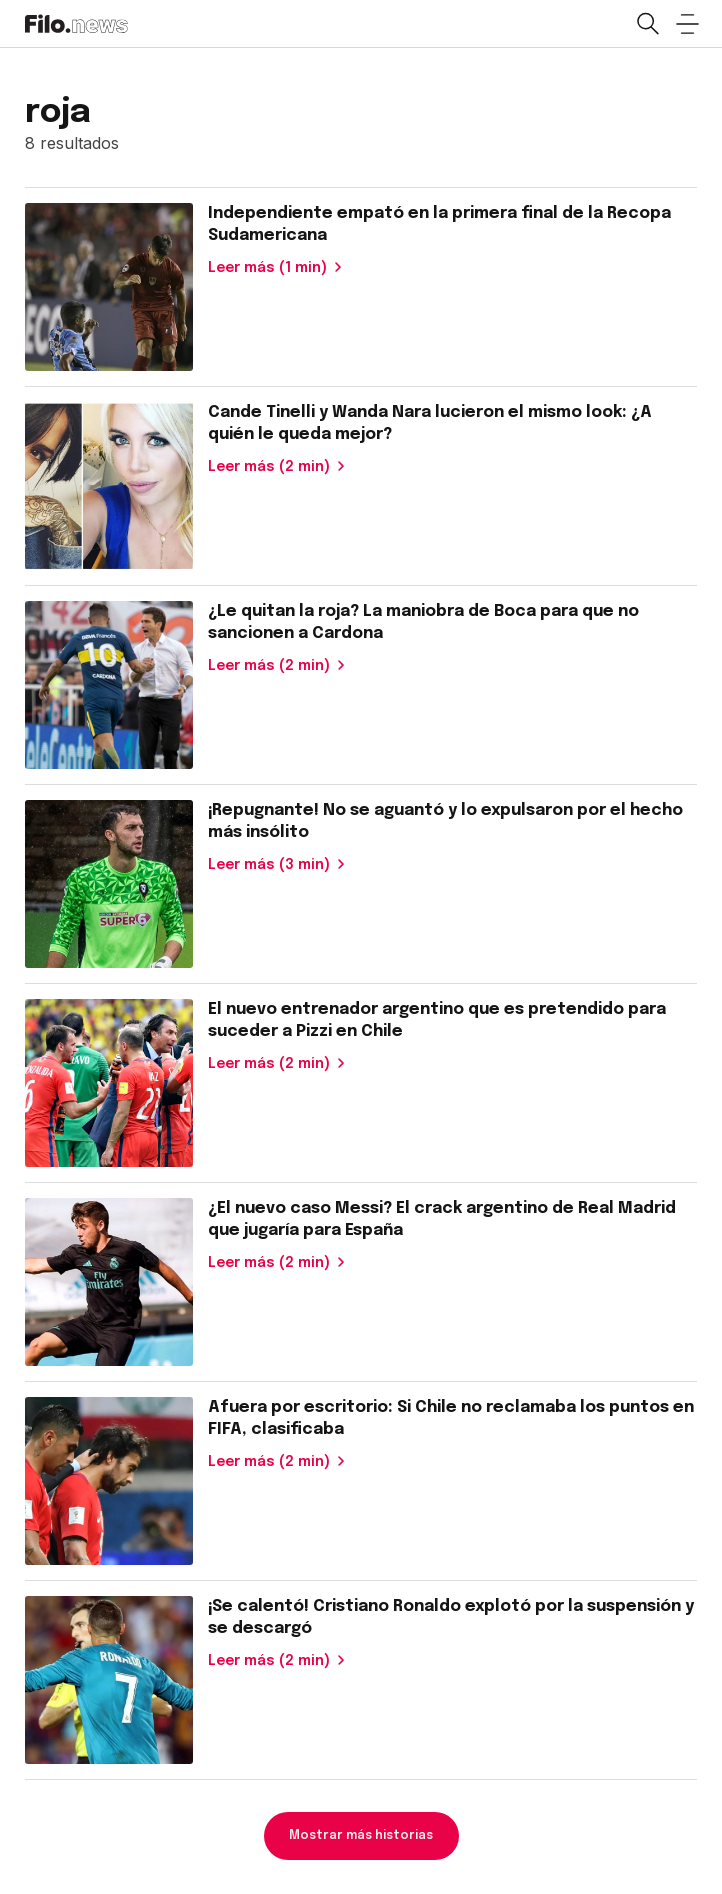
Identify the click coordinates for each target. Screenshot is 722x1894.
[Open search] (647, 24)
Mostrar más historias (361, 1836)
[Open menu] (687, 24)
